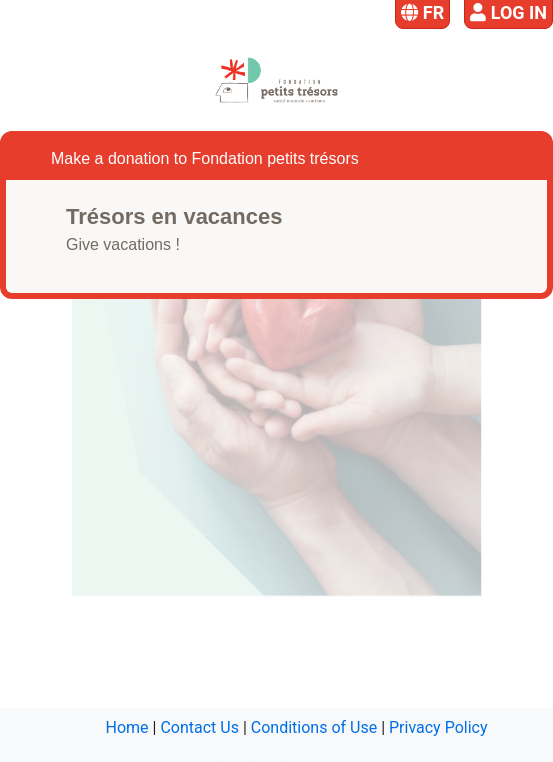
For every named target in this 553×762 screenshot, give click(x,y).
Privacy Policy (438, 727)
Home (127, 727)
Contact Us (199, 727)
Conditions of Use (314, 727)
